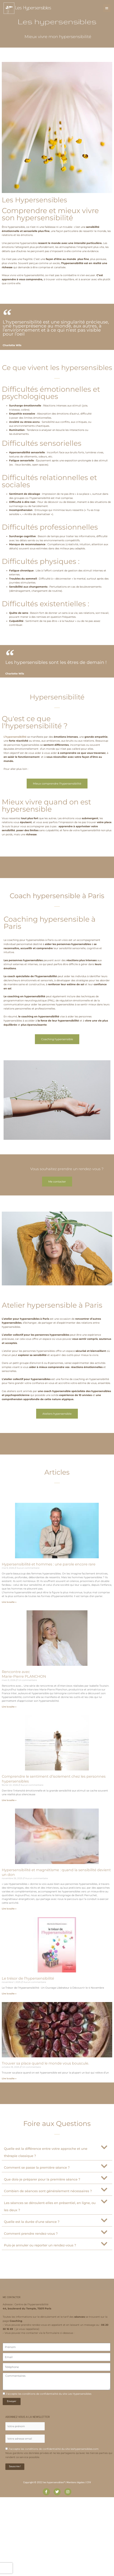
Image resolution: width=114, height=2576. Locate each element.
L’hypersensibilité (15, 736)
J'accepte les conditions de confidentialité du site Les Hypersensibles (48, 2472)
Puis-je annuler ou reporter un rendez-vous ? (40, 2324)
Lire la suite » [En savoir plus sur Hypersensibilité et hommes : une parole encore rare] (9, 1615)
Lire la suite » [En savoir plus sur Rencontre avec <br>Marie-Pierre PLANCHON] (9, 1729)
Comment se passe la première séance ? (37, 2246)
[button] (57, 2229)
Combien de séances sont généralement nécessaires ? (48, 2270)
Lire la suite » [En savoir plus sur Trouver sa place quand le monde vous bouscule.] (9, 2157)
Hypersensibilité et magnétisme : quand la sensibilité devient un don (48, 1923)
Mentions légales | (76, 2561)
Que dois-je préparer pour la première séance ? (42, 2258)
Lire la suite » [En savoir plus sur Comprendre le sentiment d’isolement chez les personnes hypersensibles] (9, 1841)
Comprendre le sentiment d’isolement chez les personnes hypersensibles (48, 1811)
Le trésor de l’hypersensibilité (54, 2040)
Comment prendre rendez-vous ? (31, 2312)
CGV (88, 2561)
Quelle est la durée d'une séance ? (31, 2301)
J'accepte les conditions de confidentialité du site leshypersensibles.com (53, 2527)
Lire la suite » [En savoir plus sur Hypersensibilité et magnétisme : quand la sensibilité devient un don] (9, 1968)
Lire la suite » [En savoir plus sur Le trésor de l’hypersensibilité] (9, 2058)
